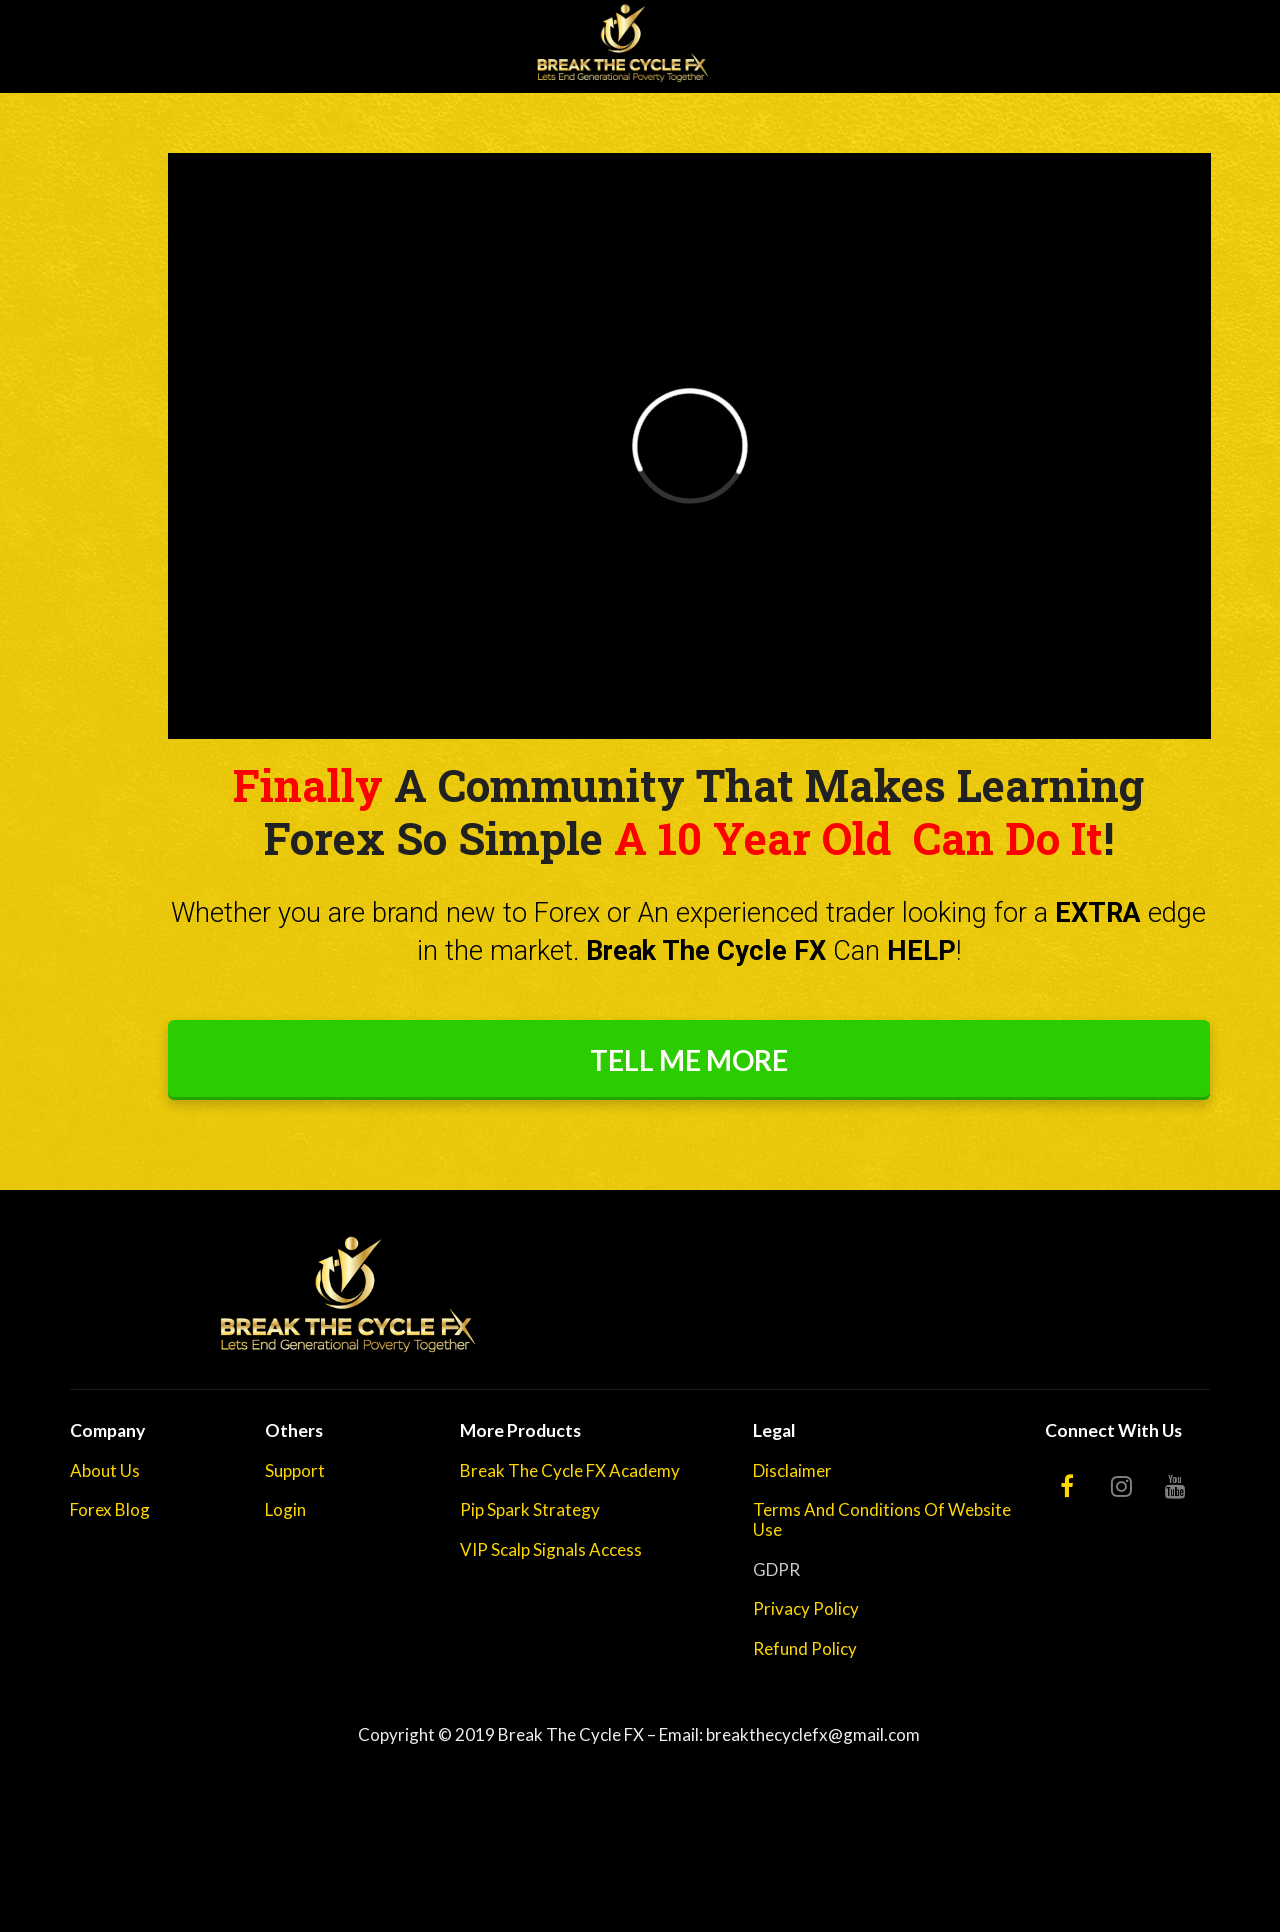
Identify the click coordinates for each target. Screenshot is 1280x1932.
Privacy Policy (806, 1609)
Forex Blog (110, 1510)
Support (295, 1471)
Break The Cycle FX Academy (570, 1471)
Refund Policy (805, 1649)
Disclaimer (792, 1471)
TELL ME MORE (689, 1060)
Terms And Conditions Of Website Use (882, 1519)
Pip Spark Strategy (530, 1510)
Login (285, 1510)
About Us (105, 1471)
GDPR (776, 1570)
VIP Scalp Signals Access (551, 1550)
